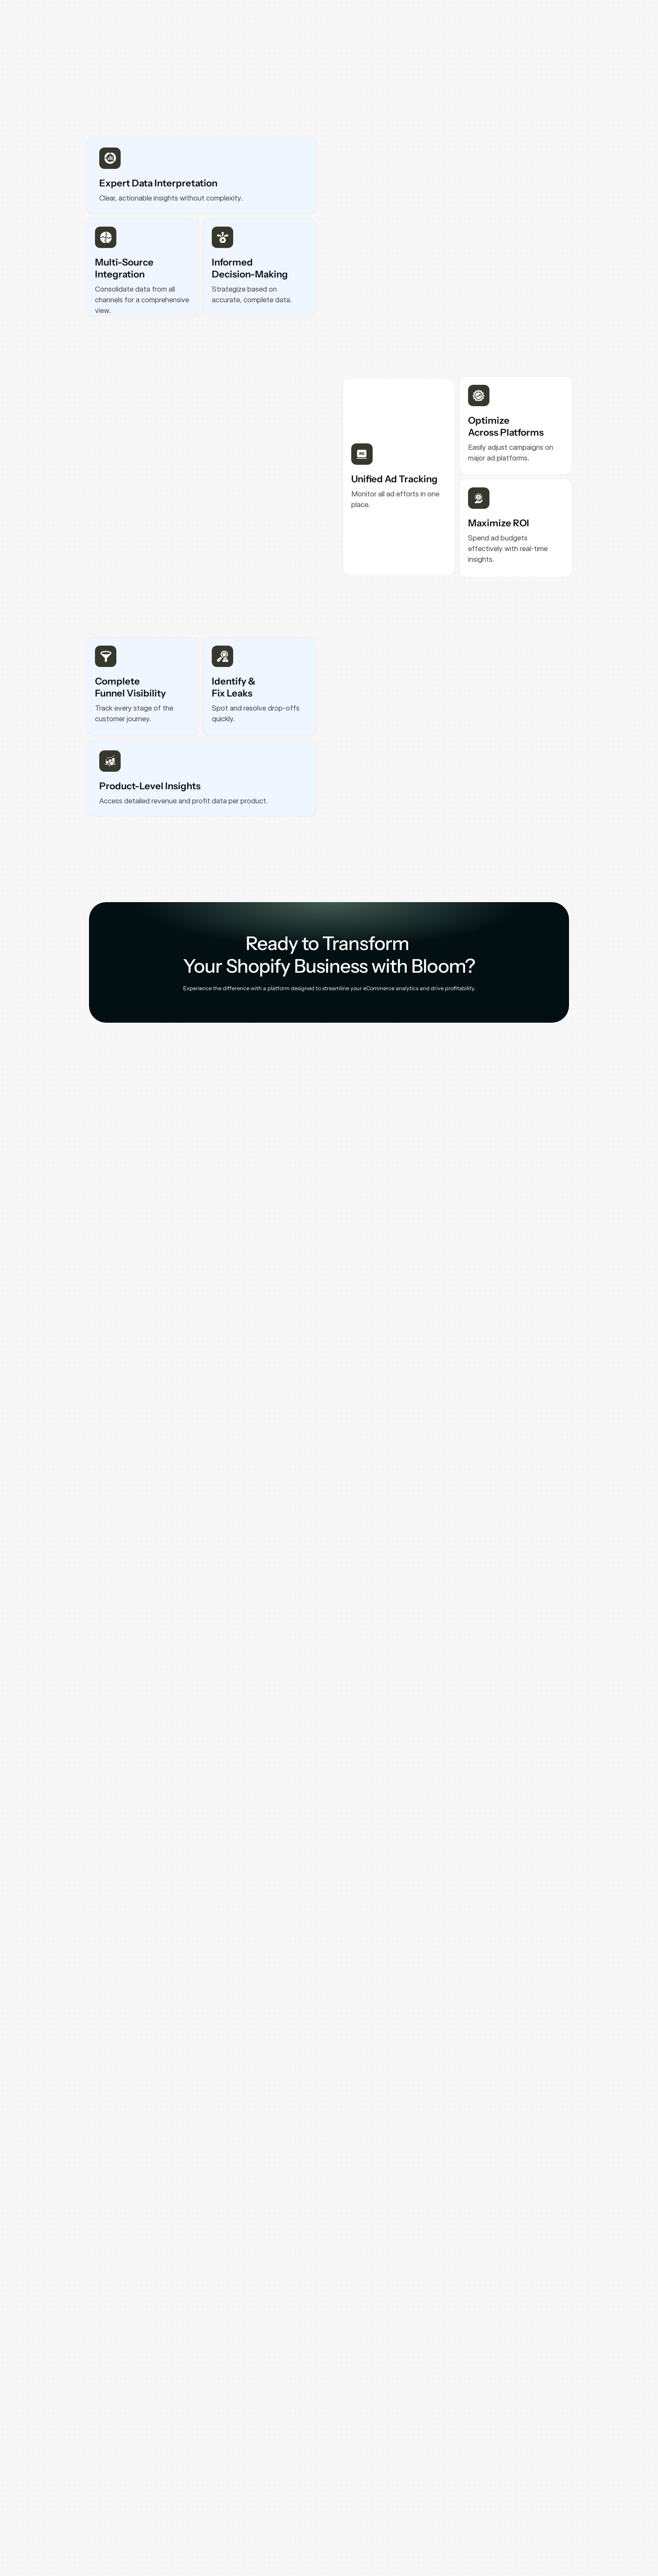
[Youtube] (134, 2509)
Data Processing (565, 2489)
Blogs (378, 2462)
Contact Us (386, 2489)
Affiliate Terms (562, 2502)
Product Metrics (216, 2489)
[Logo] (114, 23)
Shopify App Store (304, 2516)
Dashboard (210, 2462)
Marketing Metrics (219, 2516)
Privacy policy (561, 2462)
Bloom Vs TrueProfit (475, 2462)
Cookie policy (561, 2475)
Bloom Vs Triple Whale (478, 2502)
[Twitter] (161, 2509)
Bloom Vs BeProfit (472, 2475)
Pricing (290, 2489)
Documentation (392, 2475)
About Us (293, 2475)
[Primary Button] (129, 262)
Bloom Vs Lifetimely (475, 2489)
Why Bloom (296, 2462)
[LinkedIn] (107, 2509)
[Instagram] (79, 2509)
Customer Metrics (219, 2502)
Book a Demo (297, 2502)
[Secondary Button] (537, 23)
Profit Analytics (215, 2475)
